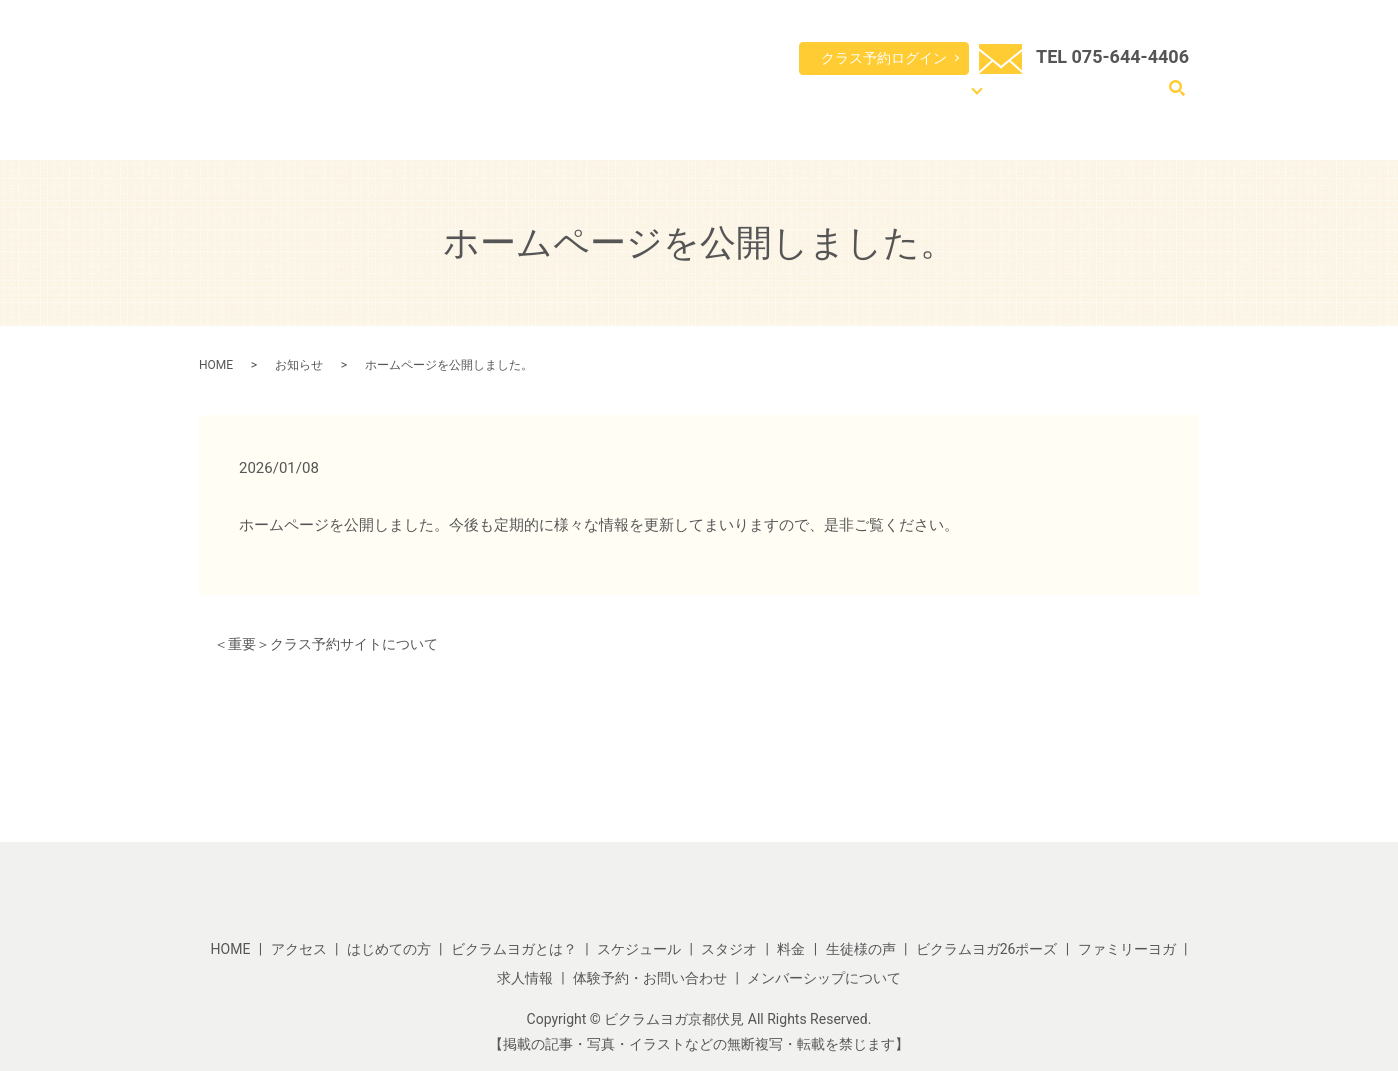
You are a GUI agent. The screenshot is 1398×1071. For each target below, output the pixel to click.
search (1177, 99)
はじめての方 (648, 100)
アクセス (1061, 100)
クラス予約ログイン (884, 58)
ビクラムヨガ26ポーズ (987, 949)
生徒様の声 (861, 949)
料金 (920, 100)
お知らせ (299, 365)
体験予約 (1123, 100)
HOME (581, 100)
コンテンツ (976, 100)
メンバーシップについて (824, 978)
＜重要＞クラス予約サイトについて (326, 644)
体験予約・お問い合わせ (650, 978)
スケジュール (857, 100)
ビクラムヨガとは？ (753, 100)
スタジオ (729, 949)
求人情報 (525, 978)
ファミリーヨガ (1127, 949)
